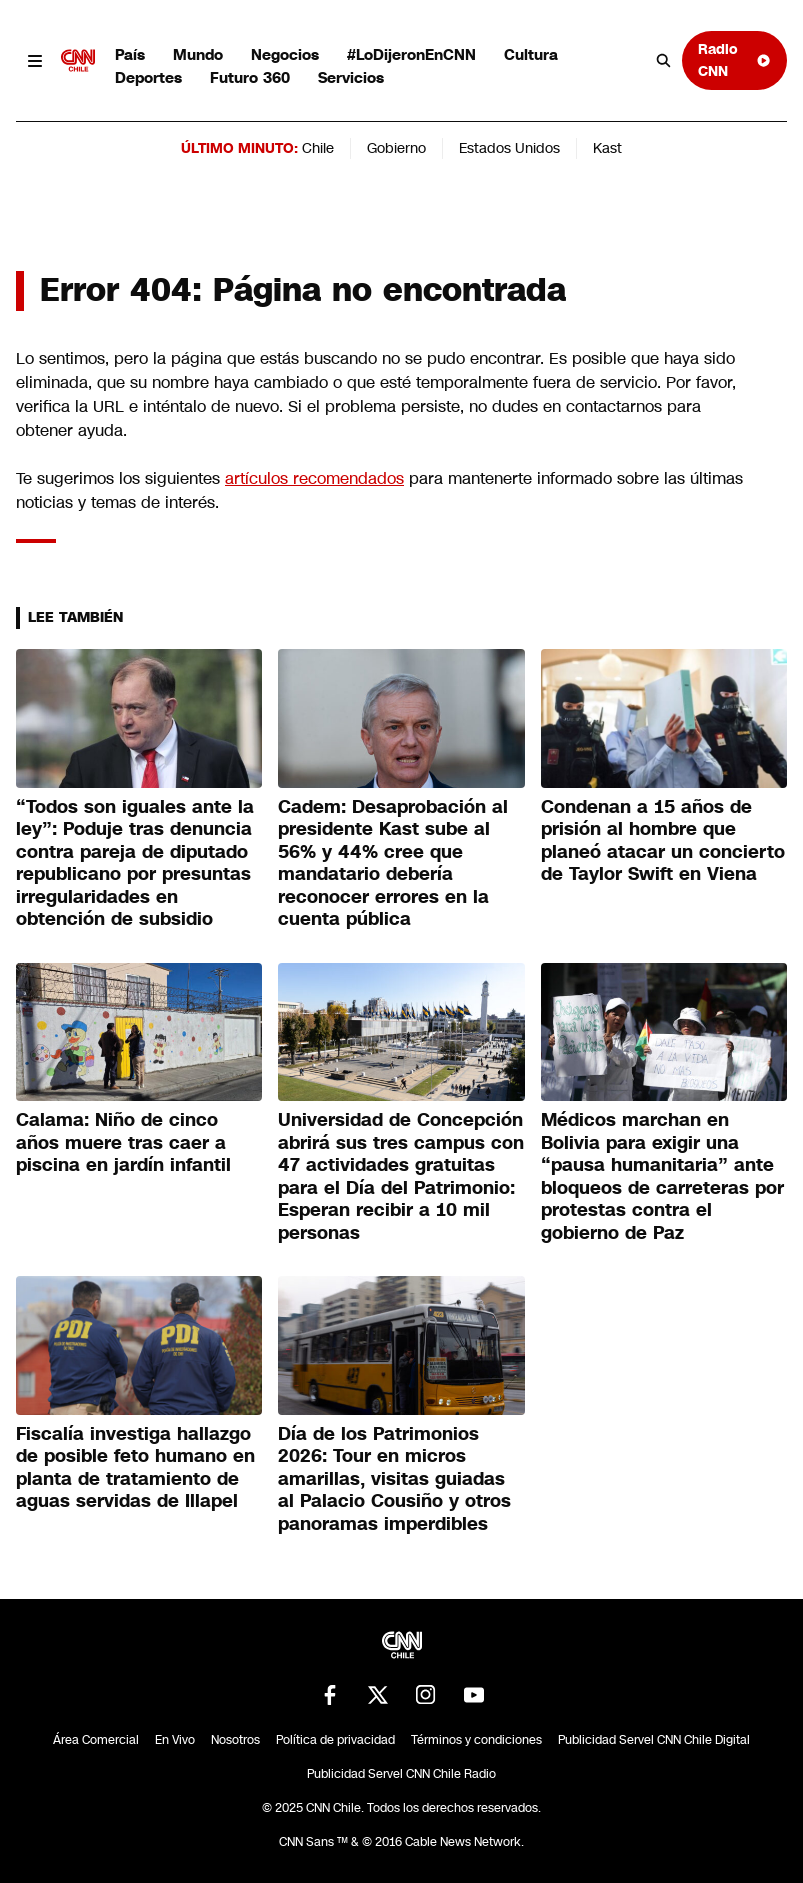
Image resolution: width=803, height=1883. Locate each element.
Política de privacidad (335, 1740)
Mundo (198, 54)
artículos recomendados (314, 478)
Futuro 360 (250, 77)
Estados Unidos (509, 148)
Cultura (531, 54)
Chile (318, 148)
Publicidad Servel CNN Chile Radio (401, 1774)
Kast (607, 148)
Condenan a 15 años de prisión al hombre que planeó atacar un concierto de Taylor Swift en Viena (663, 841)
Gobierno (396, 148)
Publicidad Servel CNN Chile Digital (654, 1740)
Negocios (285, 54)
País (130, 54)
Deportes (148, 77)
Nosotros (235, 1740)
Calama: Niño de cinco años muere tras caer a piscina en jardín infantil (123, 1142)
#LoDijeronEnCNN (411, 54)
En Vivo (175, 1740)
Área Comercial (96, 1740)
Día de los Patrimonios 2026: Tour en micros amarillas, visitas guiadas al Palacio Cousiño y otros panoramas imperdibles (394, 1479)
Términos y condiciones (476, 1740)
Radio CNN (734, 59)
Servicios (351, 77)
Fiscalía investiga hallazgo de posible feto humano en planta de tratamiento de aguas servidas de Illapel (135, 1468)
